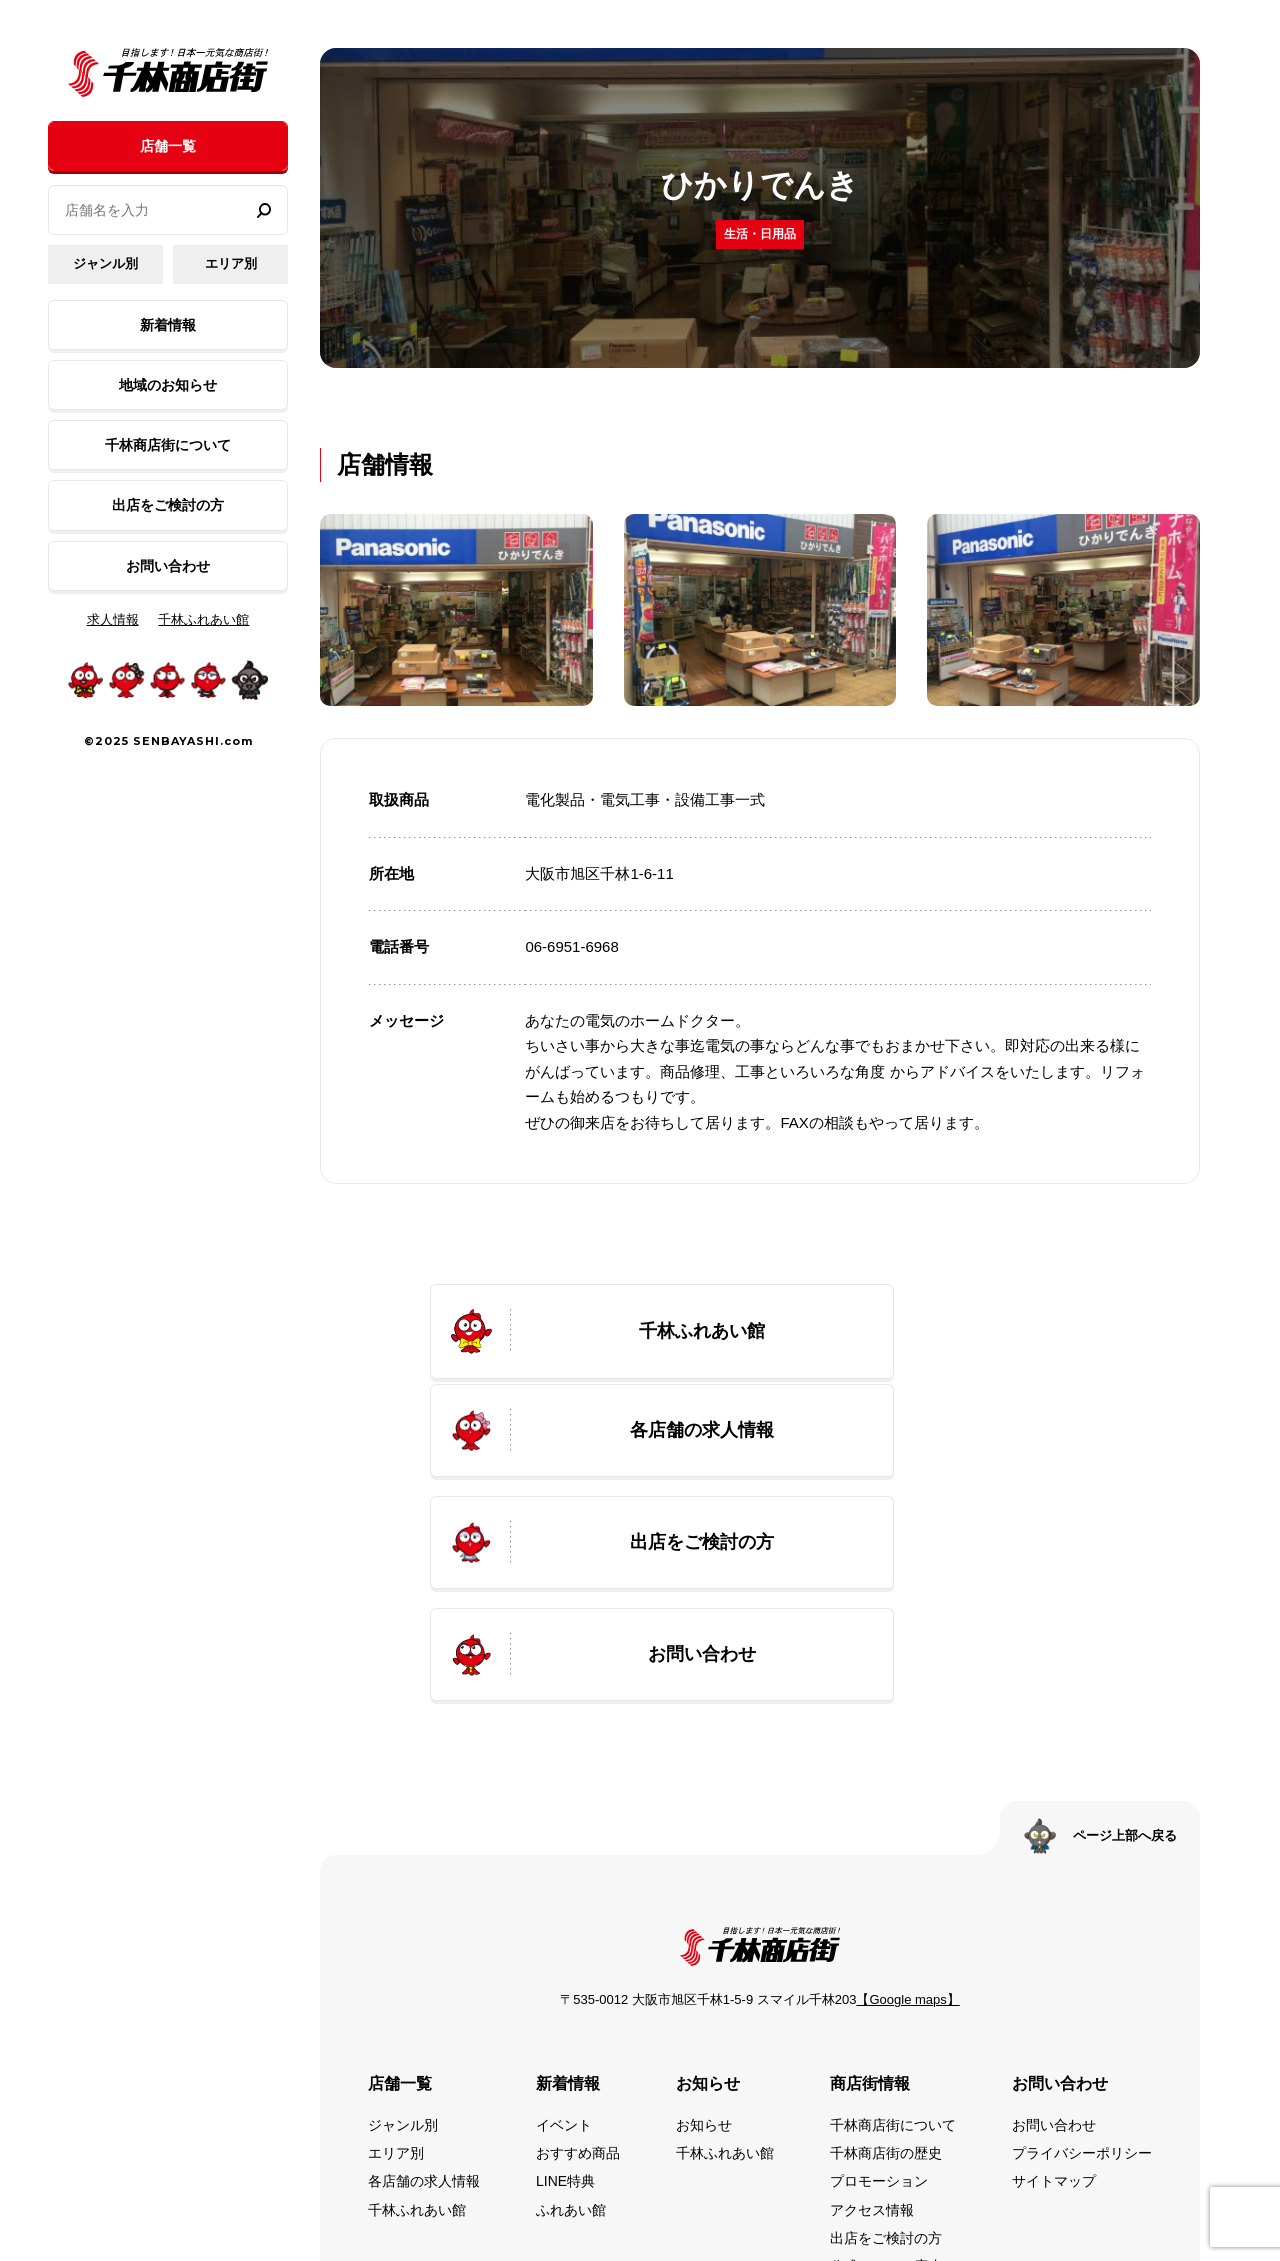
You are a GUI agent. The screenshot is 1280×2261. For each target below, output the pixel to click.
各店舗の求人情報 (424, 1976)
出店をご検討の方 (168, 505)
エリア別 (231, 263)
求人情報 (113, 619)
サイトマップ (1054, 1976)
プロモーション (879, 1976)
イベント (564, 1920)
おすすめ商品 (578, 1948)
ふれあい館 (571, 2004)
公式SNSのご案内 (886, 2060)
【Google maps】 (907, 1794)
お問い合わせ (168, 566)
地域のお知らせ (168, 385)
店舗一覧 (168, 146)
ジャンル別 (105, 263)
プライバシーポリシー (1082, 1948)
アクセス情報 (872, 2004)
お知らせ (704, 1920)
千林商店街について (168, 445)
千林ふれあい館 (203, 619)
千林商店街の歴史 (886, 1948)
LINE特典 (565, 1976)
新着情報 (168, 325)
